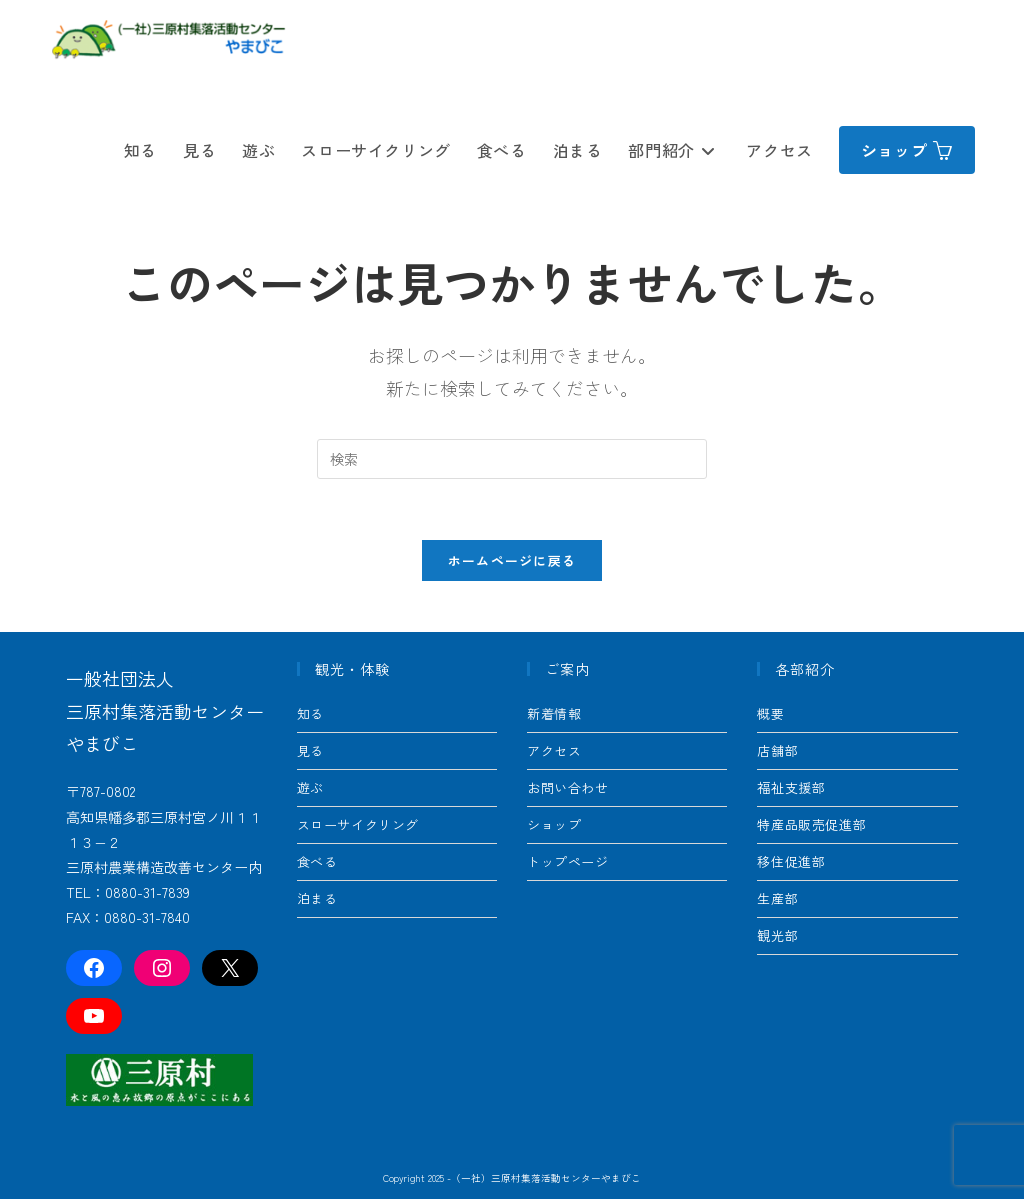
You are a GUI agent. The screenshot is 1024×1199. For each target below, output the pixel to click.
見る (310, 750)
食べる (317, 861)
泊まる (317, 898)
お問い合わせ (568, 787)
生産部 (777, 898)
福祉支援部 (791, 787)
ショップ (554, 824)
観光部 (777, 935)
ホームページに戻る (512, 560)
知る (310, 713)
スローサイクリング (358, 824)
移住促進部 (791, 861)
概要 (770, 713)
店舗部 (777, 750)
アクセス (554, 750)
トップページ (568, 861)
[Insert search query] (512, 459)
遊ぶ (310, 787)
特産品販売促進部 (811, 824)
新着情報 (554, 713)
